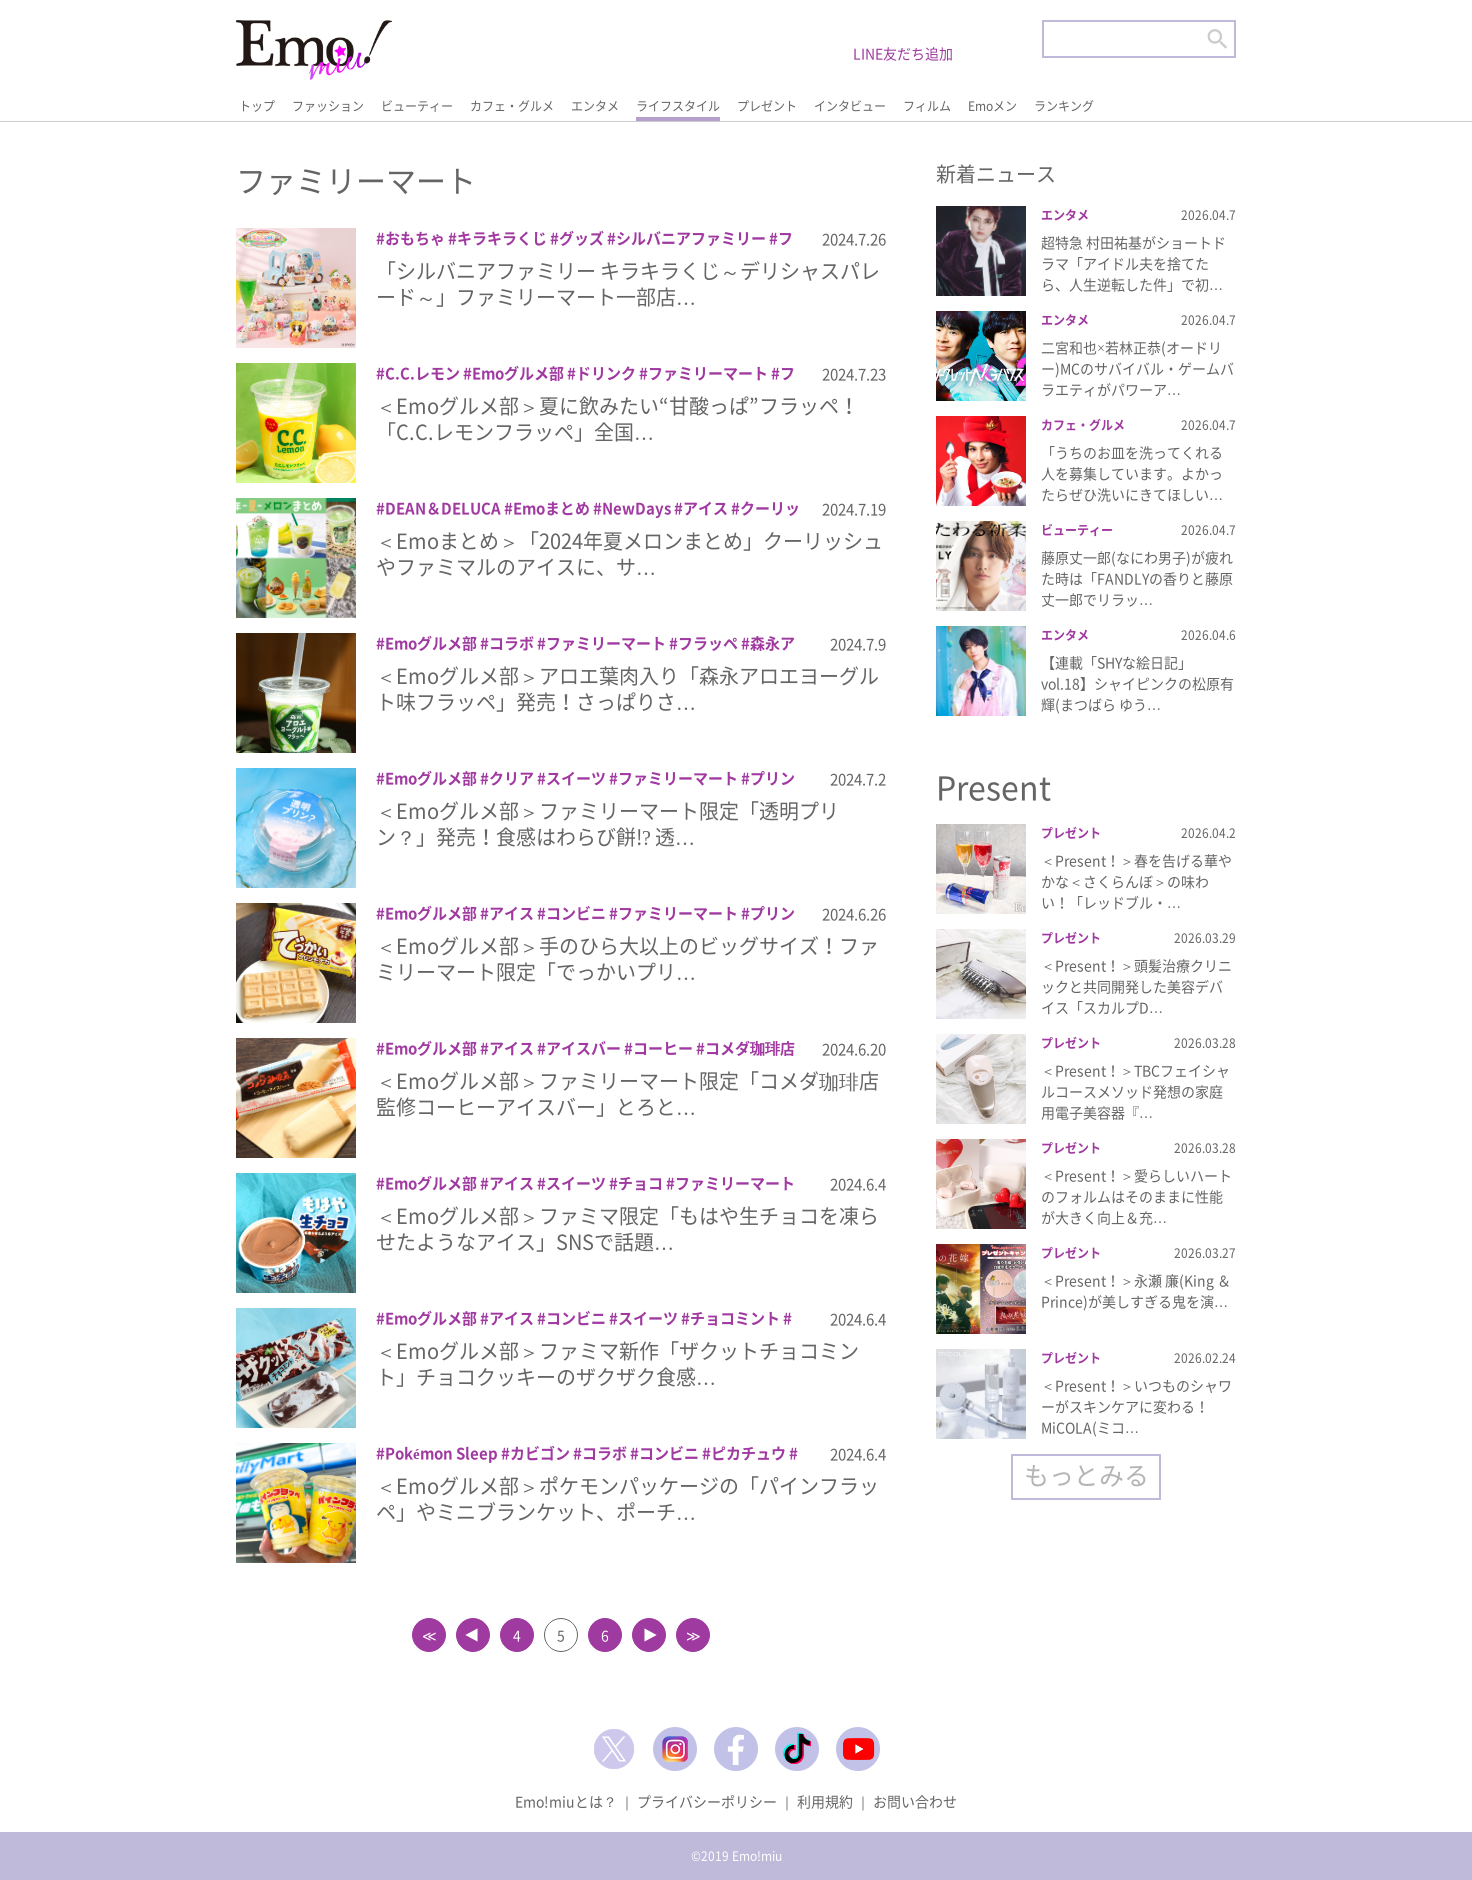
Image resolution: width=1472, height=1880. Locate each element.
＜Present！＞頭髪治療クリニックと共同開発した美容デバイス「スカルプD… (1136, 986)
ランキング (1064, 106)
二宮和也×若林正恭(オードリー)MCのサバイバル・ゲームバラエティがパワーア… (1137, 368)
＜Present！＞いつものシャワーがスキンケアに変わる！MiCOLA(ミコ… (1136, 1406)
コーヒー (663, 1048)
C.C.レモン (422, 373)
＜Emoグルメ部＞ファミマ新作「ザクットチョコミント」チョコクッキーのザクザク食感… (617, 1363)
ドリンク (606, 373)
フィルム (927, 106)
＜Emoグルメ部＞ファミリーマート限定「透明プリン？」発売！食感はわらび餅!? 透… (607, 823)
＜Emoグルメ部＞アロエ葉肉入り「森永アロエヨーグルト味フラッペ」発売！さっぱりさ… (627, 688)
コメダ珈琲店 (750, 1048)
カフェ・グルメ (512, 106)
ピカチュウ (748, 1453)
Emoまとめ (551, 508)
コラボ (511, 643)
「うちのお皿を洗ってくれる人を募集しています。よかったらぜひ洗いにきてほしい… (1132, 473)
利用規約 (825, 1801)
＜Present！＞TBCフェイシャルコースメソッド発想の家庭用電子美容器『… (1135, 1091)
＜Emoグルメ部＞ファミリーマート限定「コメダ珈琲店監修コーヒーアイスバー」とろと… (627, 1093)
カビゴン (540, 1453)
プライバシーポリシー (707, 1801)
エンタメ (595, 106)
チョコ (640, 1183)
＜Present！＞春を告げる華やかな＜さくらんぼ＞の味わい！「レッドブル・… (1136, 881)
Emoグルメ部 (518, 373)
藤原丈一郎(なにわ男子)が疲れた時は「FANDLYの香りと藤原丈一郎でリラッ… (1137, 578)
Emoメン (992, 106)
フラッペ (708, 643)
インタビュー (850, 106)
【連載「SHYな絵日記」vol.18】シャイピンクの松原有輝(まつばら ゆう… (1137, 683)
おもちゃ (415, 238)
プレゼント (767, 106)
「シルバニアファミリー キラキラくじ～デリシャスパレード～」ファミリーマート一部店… (628, 283)
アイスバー (583, 1048)
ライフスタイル (678, 106)
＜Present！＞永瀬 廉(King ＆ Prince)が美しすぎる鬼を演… (1136, 1290)
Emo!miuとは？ (566, 1801)
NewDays (636, 508)
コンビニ (576, 913)
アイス (705, 508)
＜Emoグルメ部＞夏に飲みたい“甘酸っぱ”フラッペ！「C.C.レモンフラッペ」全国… (617, 418)
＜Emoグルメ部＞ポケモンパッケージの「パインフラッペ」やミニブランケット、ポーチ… (627, 1498)
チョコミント (735, 1318)
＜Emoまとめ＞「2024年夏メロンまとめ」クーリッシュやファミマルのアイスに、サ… (629, 553)
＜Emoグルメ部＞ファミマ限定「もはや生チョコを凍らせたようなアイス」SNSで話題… (627, 1228)
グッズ (581, 238)
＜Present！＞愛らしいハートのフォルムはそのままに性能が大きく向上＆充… (1136, 1196)
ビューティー (417, 106)
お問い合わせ (915, 1801)
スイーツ (576, 778)
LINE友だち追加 (903, 53)
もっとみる (1086, 1474)
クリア (511, 778)
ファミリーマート (708, 373)
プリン (772, 778)
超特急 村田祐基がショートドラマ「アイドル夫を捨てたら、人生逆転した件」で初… (1133, 263)
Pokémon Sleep (441, 1453)
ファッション (328, 106)
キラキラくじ (502, 238)
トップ (257, 106)
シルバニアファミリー (691, 238)
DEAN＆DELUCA (443, 508)
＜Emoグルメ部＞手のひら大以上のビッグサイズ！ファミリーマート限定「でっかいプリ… (627, 958)
